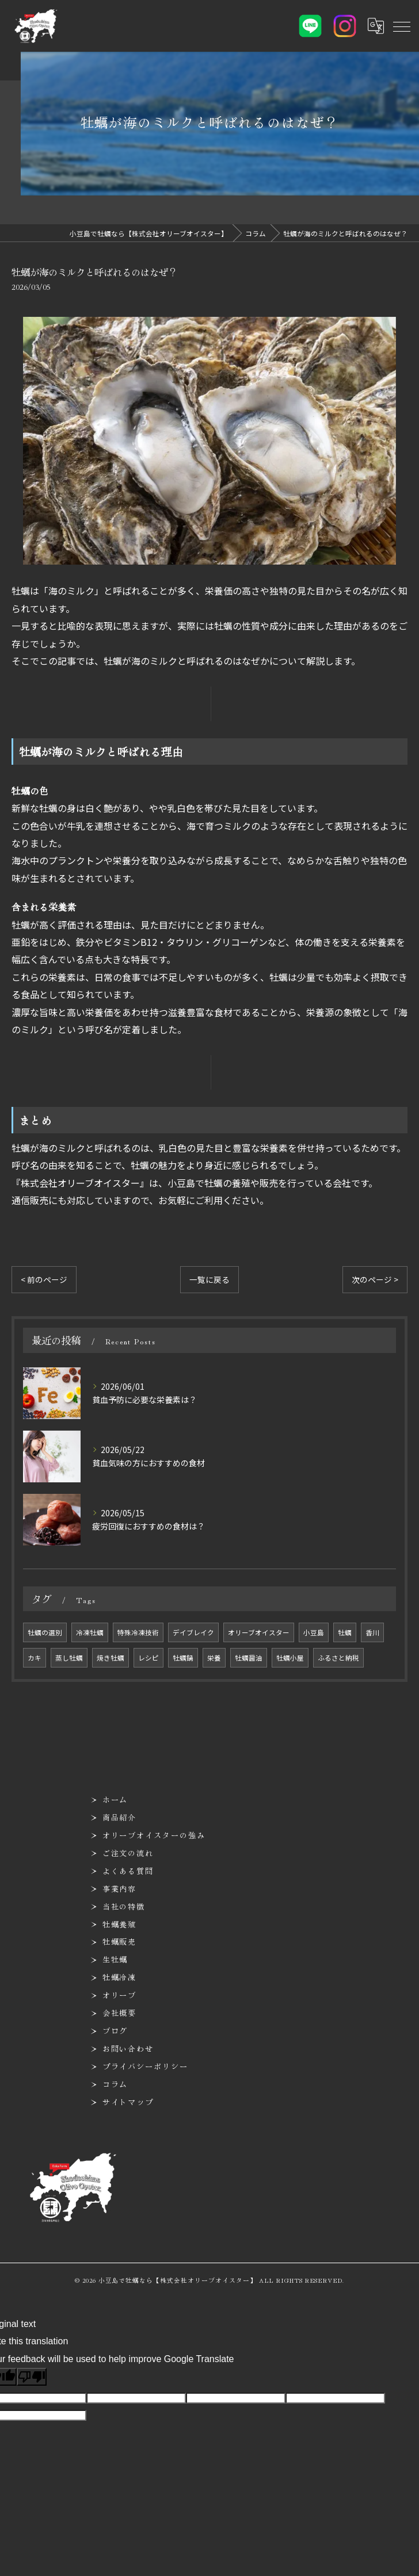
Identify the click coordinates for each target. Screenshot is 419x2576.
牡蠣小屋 (290, 1657)
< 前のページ (44, 1279)
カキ (34, 1657)
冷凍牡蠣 (90, 1632)
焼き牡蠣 (110, 1657)
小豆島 (313, 1632)
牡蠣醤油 (248, 1657)
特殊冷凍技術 (138, 1632)
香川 (372, 1632)
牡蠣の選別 (45, 1632)
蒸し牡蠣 (69, 1657)
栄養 (214, 1657)
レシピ (148, 1657)
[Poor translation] (32, 2377)
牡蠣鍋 (183, 1657)
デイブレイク (193, 1632)
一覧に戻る (209, 1279)
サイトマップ (128, 2101)
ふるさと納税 (338, 1657)
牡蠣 (345, 1632)
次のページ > (375, 1279)
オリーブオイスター (259, 1632)
